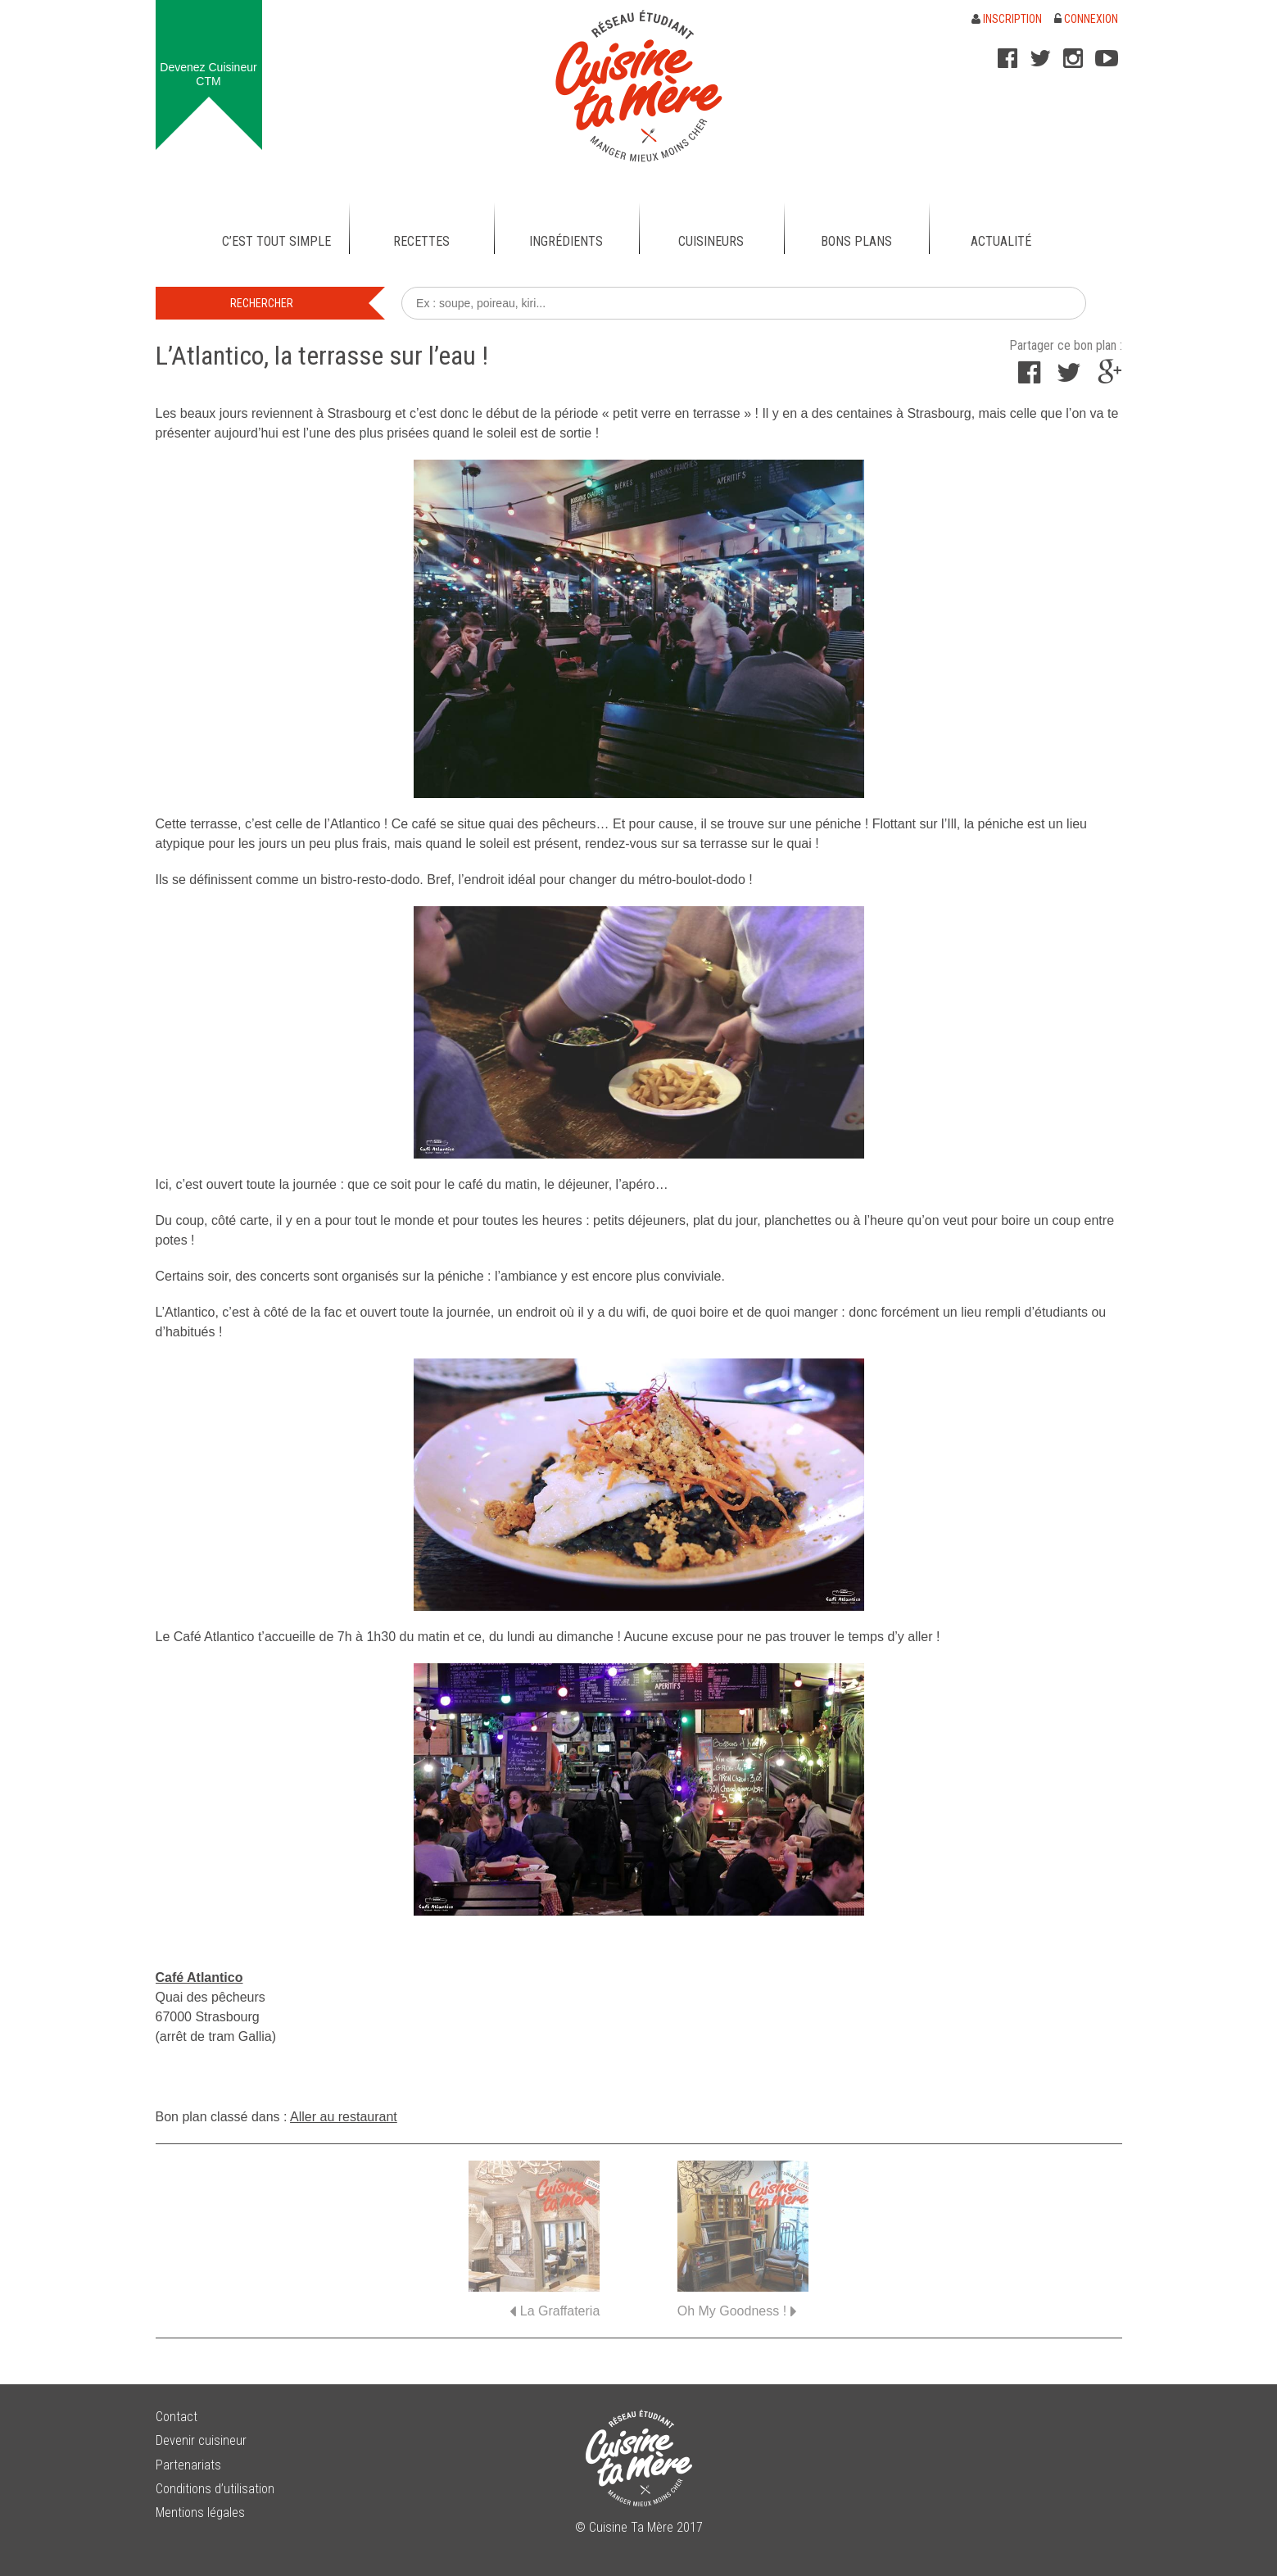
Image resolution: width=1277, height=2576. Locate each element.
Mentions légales (200, 2512)
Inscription (1006, 18)
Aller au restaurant (343, 2117)
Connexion (1086, 18)
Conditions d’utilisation (215, 2489)
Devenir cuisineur (201, 2440)
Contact (176, 2416)
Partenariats (188, 2465)
